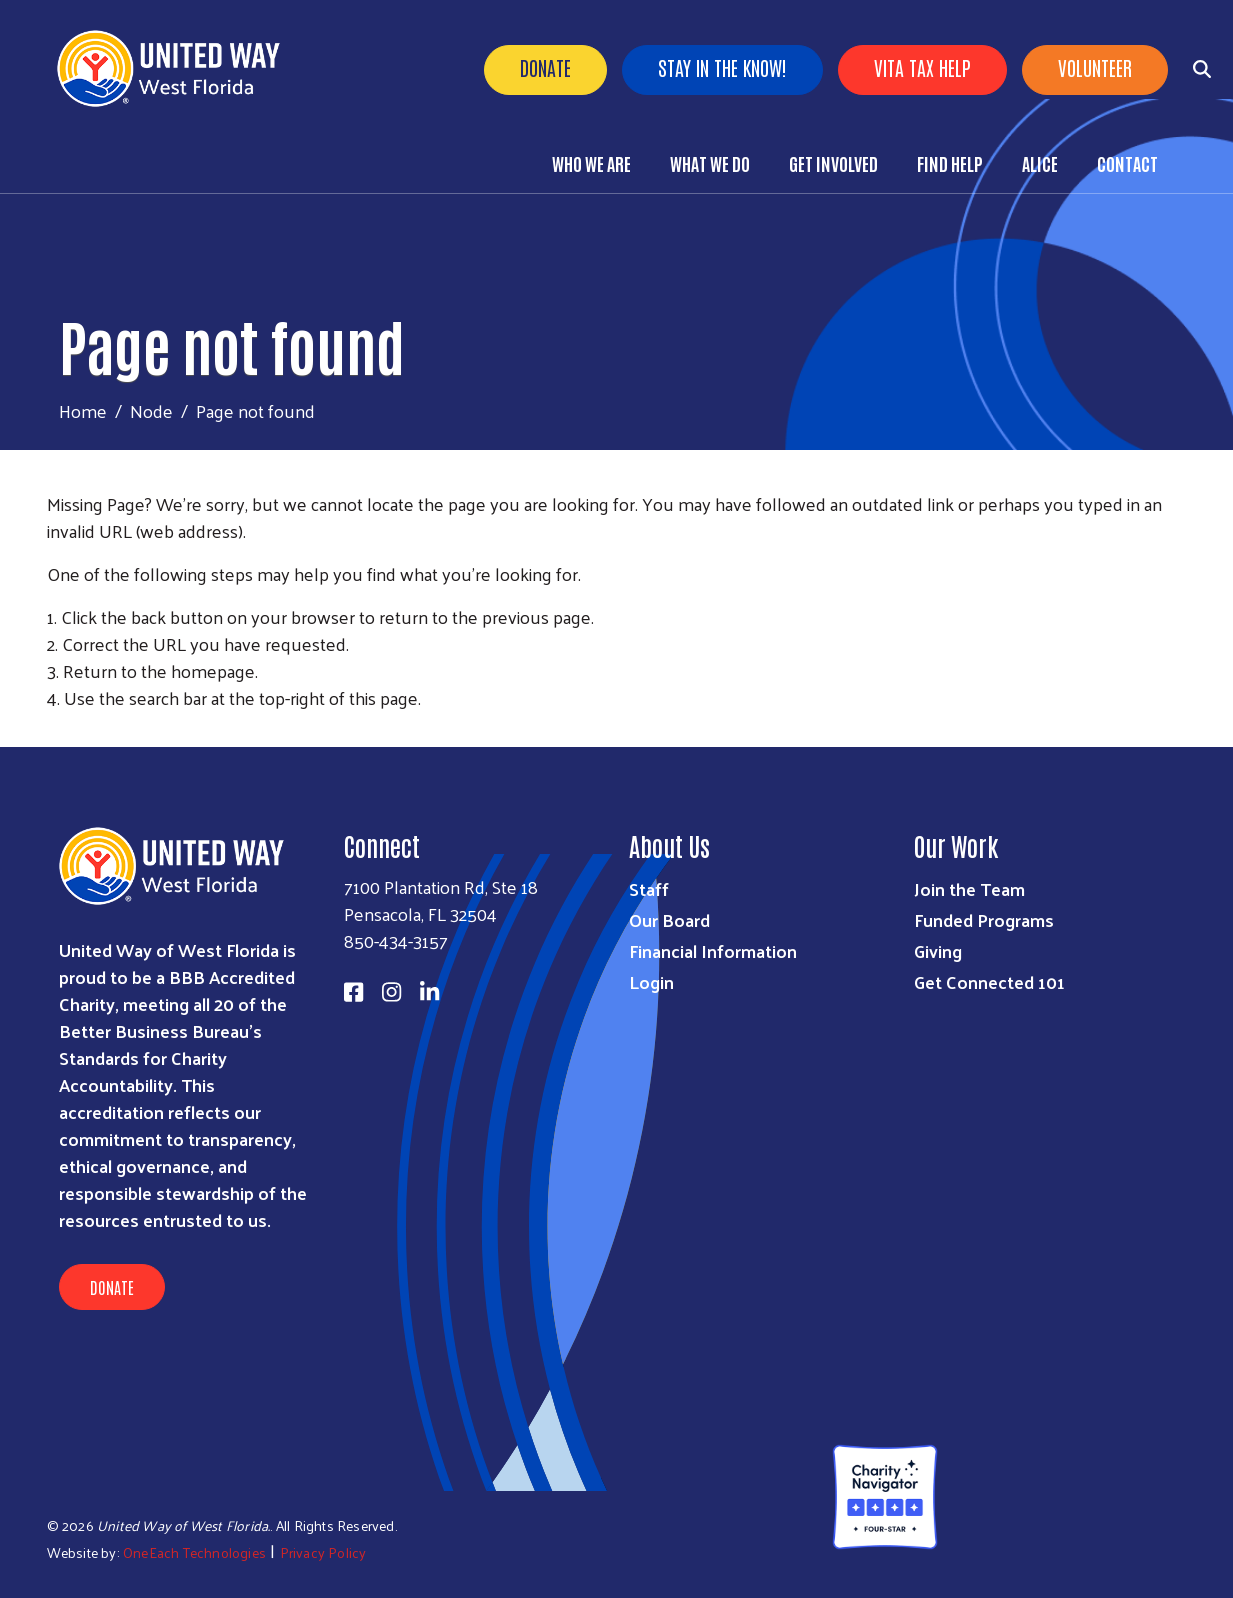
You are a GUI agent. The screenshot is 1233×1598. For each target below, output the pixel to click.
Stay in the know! (722, 67)
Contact (1127, 163)
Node (151, 410)
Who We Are (591, 163)
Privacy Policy (323, 1552)
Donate (545, 67)
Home (83, 410)
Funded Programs (984, 919)
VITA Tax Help (922, 67)
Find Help (950, 163)
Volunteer (1095, 67)
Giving (938, 950)
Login (651, 981)
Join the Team (969, 888)
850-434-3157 (396, 940)
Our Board (669, 919)
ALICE (1040, 163)
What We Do (710, 163)
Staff (649, 888)
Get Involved (833, 163)
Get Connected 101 (989, 981)
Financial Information (713, 950)
